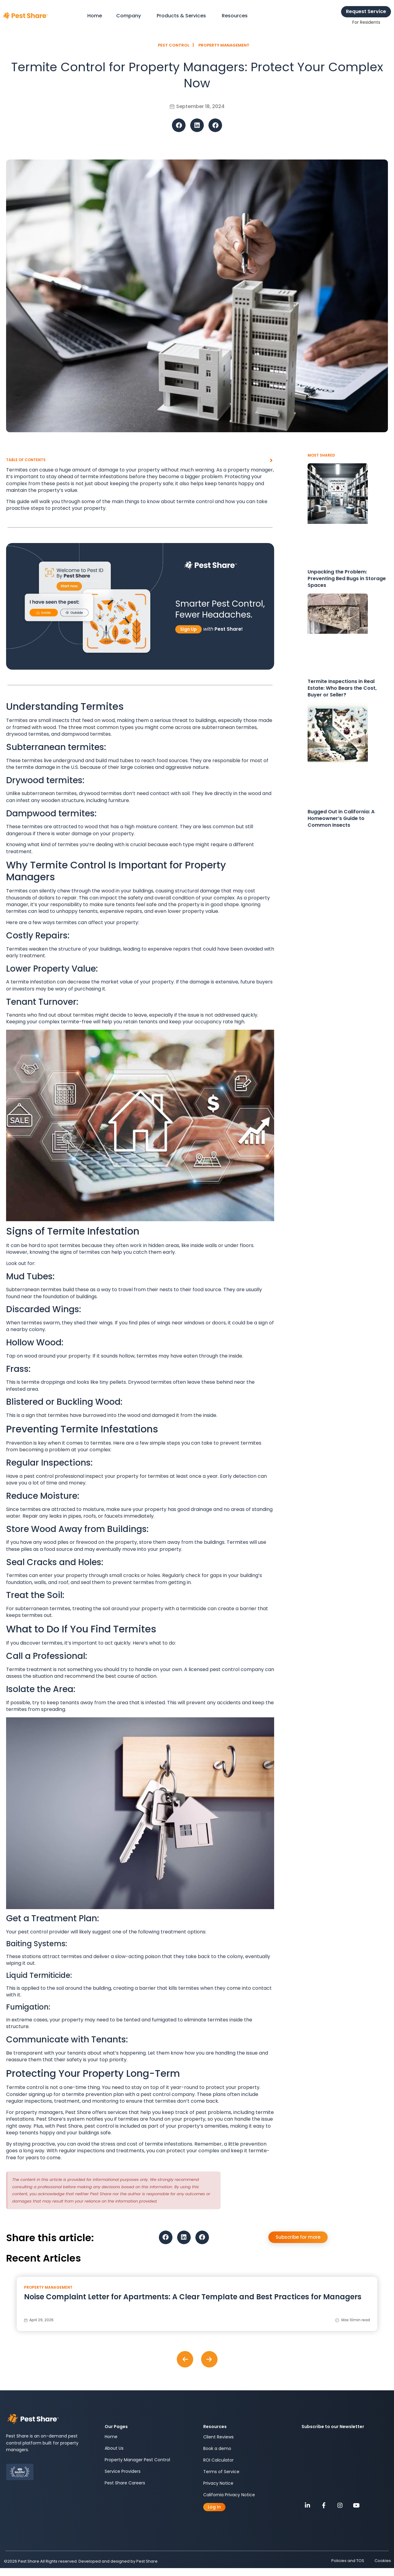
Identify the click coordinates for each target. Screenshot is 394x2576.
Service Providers (123, 2472)
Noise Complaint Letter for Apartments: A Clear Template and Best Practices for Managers (192, 2297)
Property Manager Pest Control (137, 2460)
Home (111, 2437)
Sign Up (188, 629)
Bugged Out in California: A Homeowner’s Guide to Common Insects (341, 818)
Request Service (366, 11)
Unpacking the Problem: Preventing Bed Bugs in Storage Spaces (347, 578)
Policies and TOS (345, 2561)
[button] (179, 125)
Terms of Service (221, 2472)
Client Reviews (218, 2437)
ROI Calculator (218, 2460)
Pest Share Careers (125, 2483)
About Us (114, 2448)
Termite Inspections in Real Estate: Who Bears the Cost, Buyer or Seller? (342, 688)
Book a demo (217, 2448)
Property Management (223, 45)
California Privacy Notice (229, 2495)
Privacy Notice (218, 2483)
